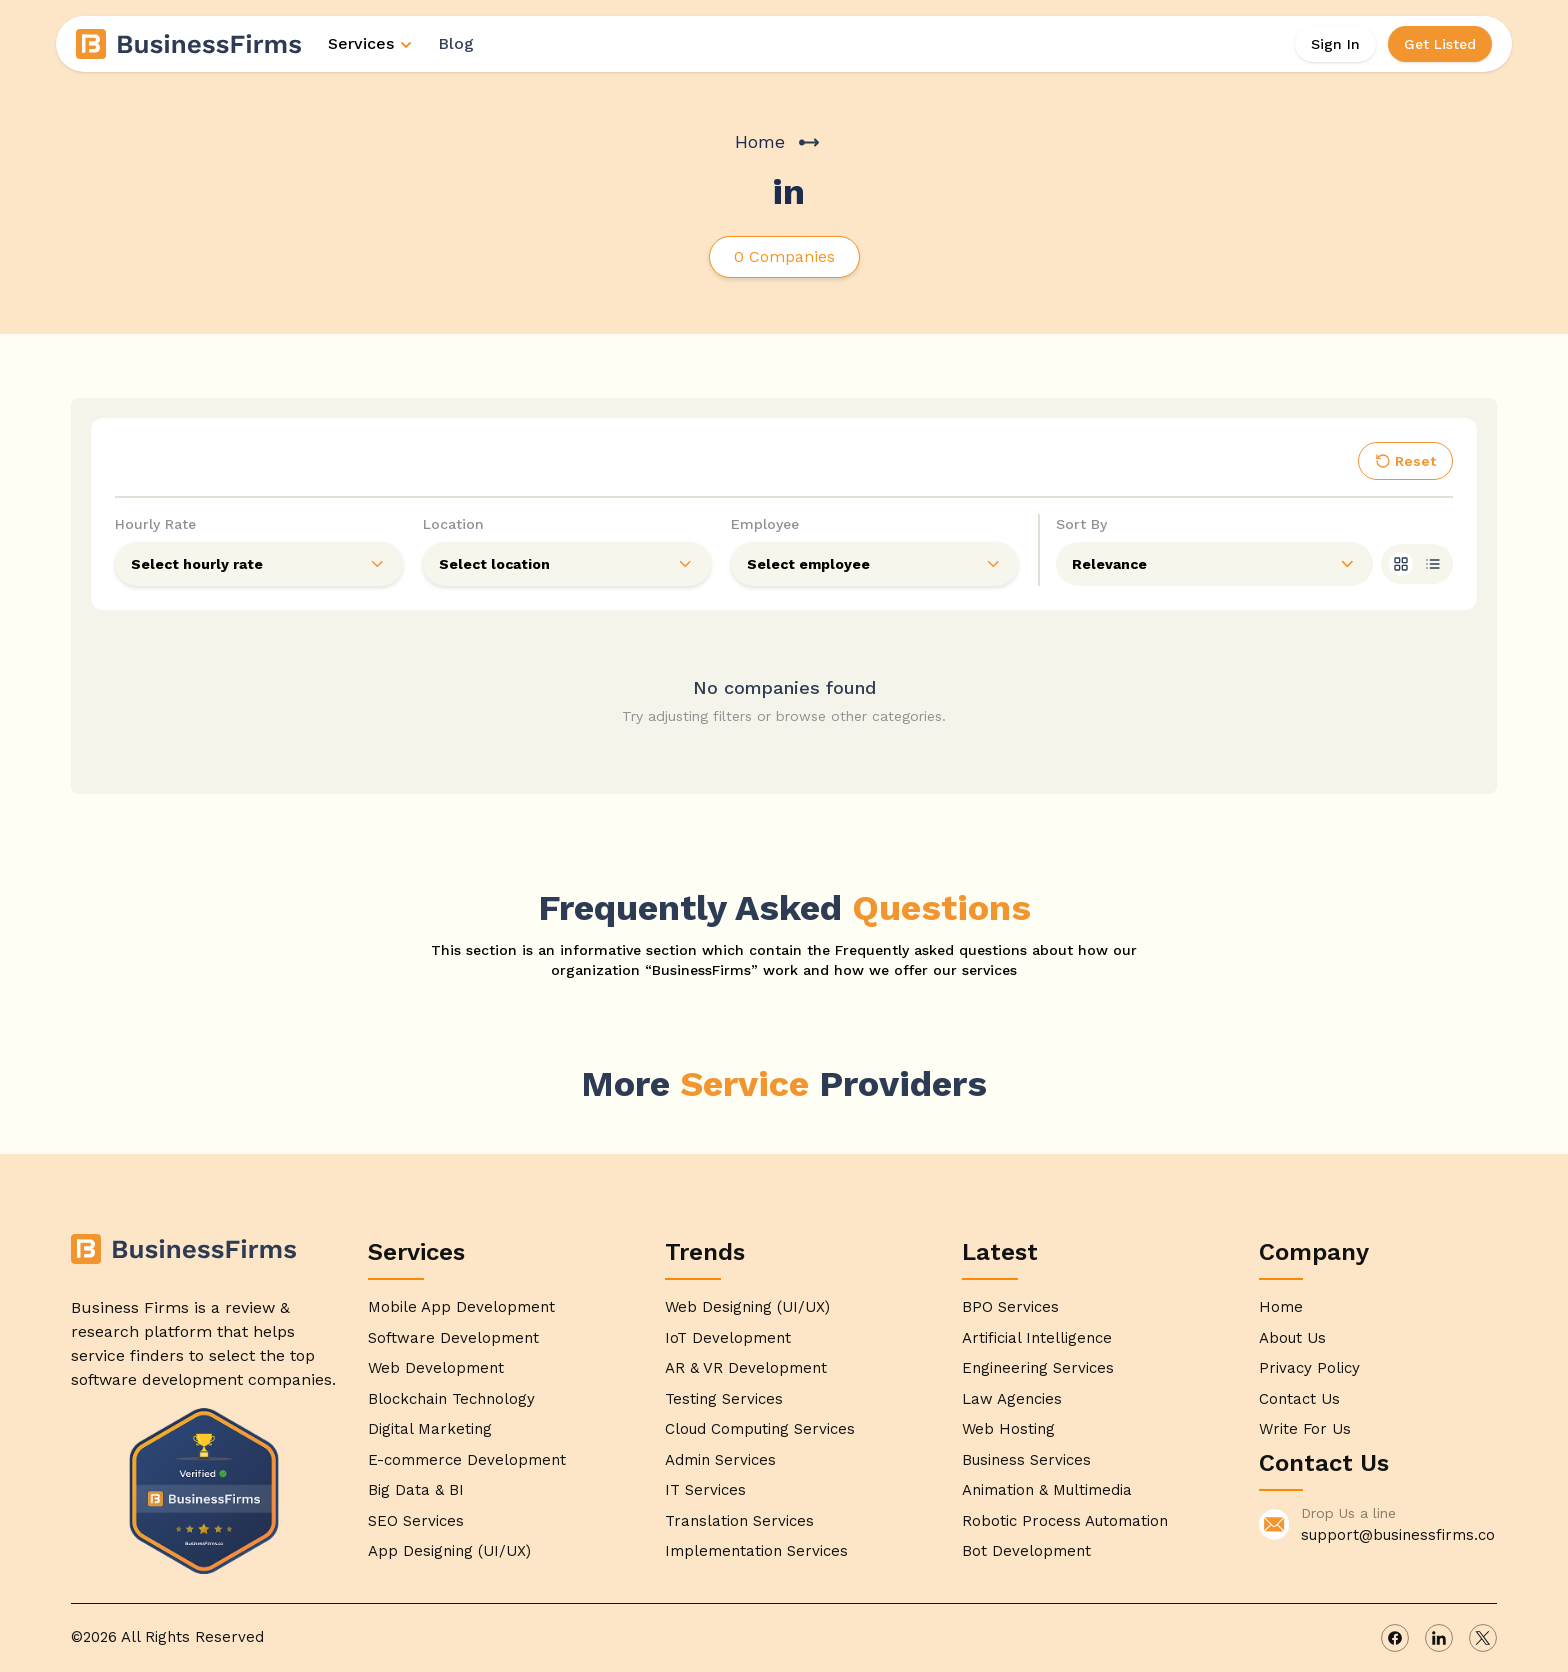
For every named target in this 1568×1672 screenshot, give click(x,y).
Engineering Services (1038, 1368)
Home (760, 141)
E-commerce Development (467, 1460)
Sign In (1335, 44)
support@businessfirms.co (1398, 1535)
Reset (1405, 461)
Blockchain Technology (451, 1399)
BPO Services (1010, 1307)
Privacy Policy (1309, 1368)
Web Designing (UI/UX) (747, 1307)
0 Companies (784, 256)
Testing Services (724, 1399)
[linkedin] (1439, 1638)
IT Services (705, 1490)
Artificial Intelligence (1037, 1338)
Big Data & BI (416, 1490)
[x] (1483, 1638)
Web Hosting (1008, 1429)
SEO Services (416, 1521)
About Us (1292, 1338)
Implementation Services (756, 1551)
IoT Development (728, 1338)
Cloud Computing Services (760, 1429)
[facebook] (1395, 1638)
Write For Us (1305, 1429)
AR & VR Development (746, 1368)
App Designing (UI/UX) (449, 1551)
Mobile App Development (461, 1307)
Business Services (1026, 1460)
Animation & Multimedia (1047, 1490)
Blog (456, 43)
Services (371, 43)
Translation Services (739, 1521)
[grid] (1401, 564)
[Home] (190, 44)
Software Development (453, 1338)
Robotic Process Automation (1065, 1521)
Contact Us (1299, 1399)
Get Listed (1440, 44)
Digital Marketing (430, 1429)
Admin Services (720, 1460)
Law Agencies (1012, 1399)
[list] (1433, 564)
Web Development (436, 1368)
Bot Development (1026, 1551)
